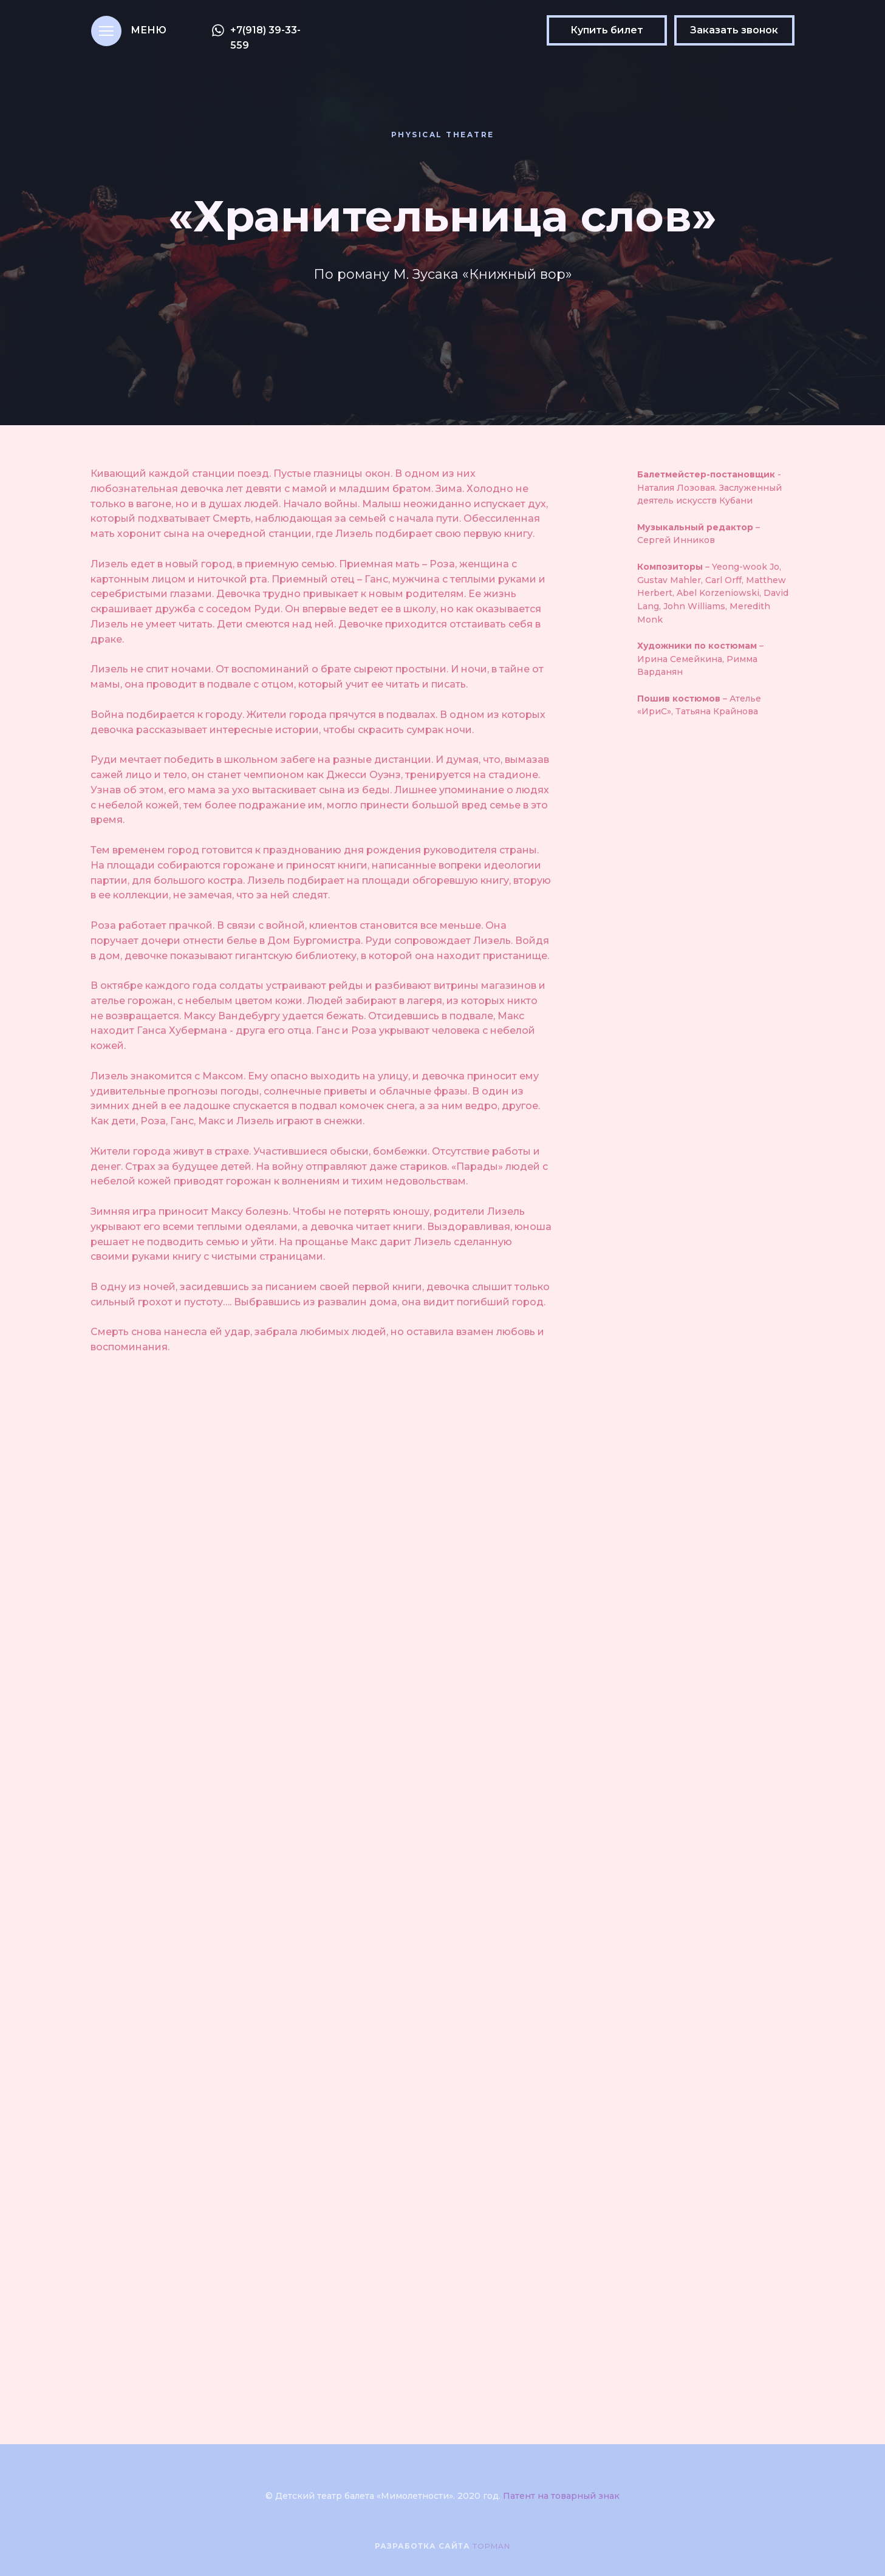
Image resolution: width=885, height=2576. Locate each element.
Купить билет (606, 30)
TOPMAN (491, 2545)
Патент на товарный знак (561, 2495)
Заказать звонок (734, 30)
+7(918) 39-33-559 (265, 37)
